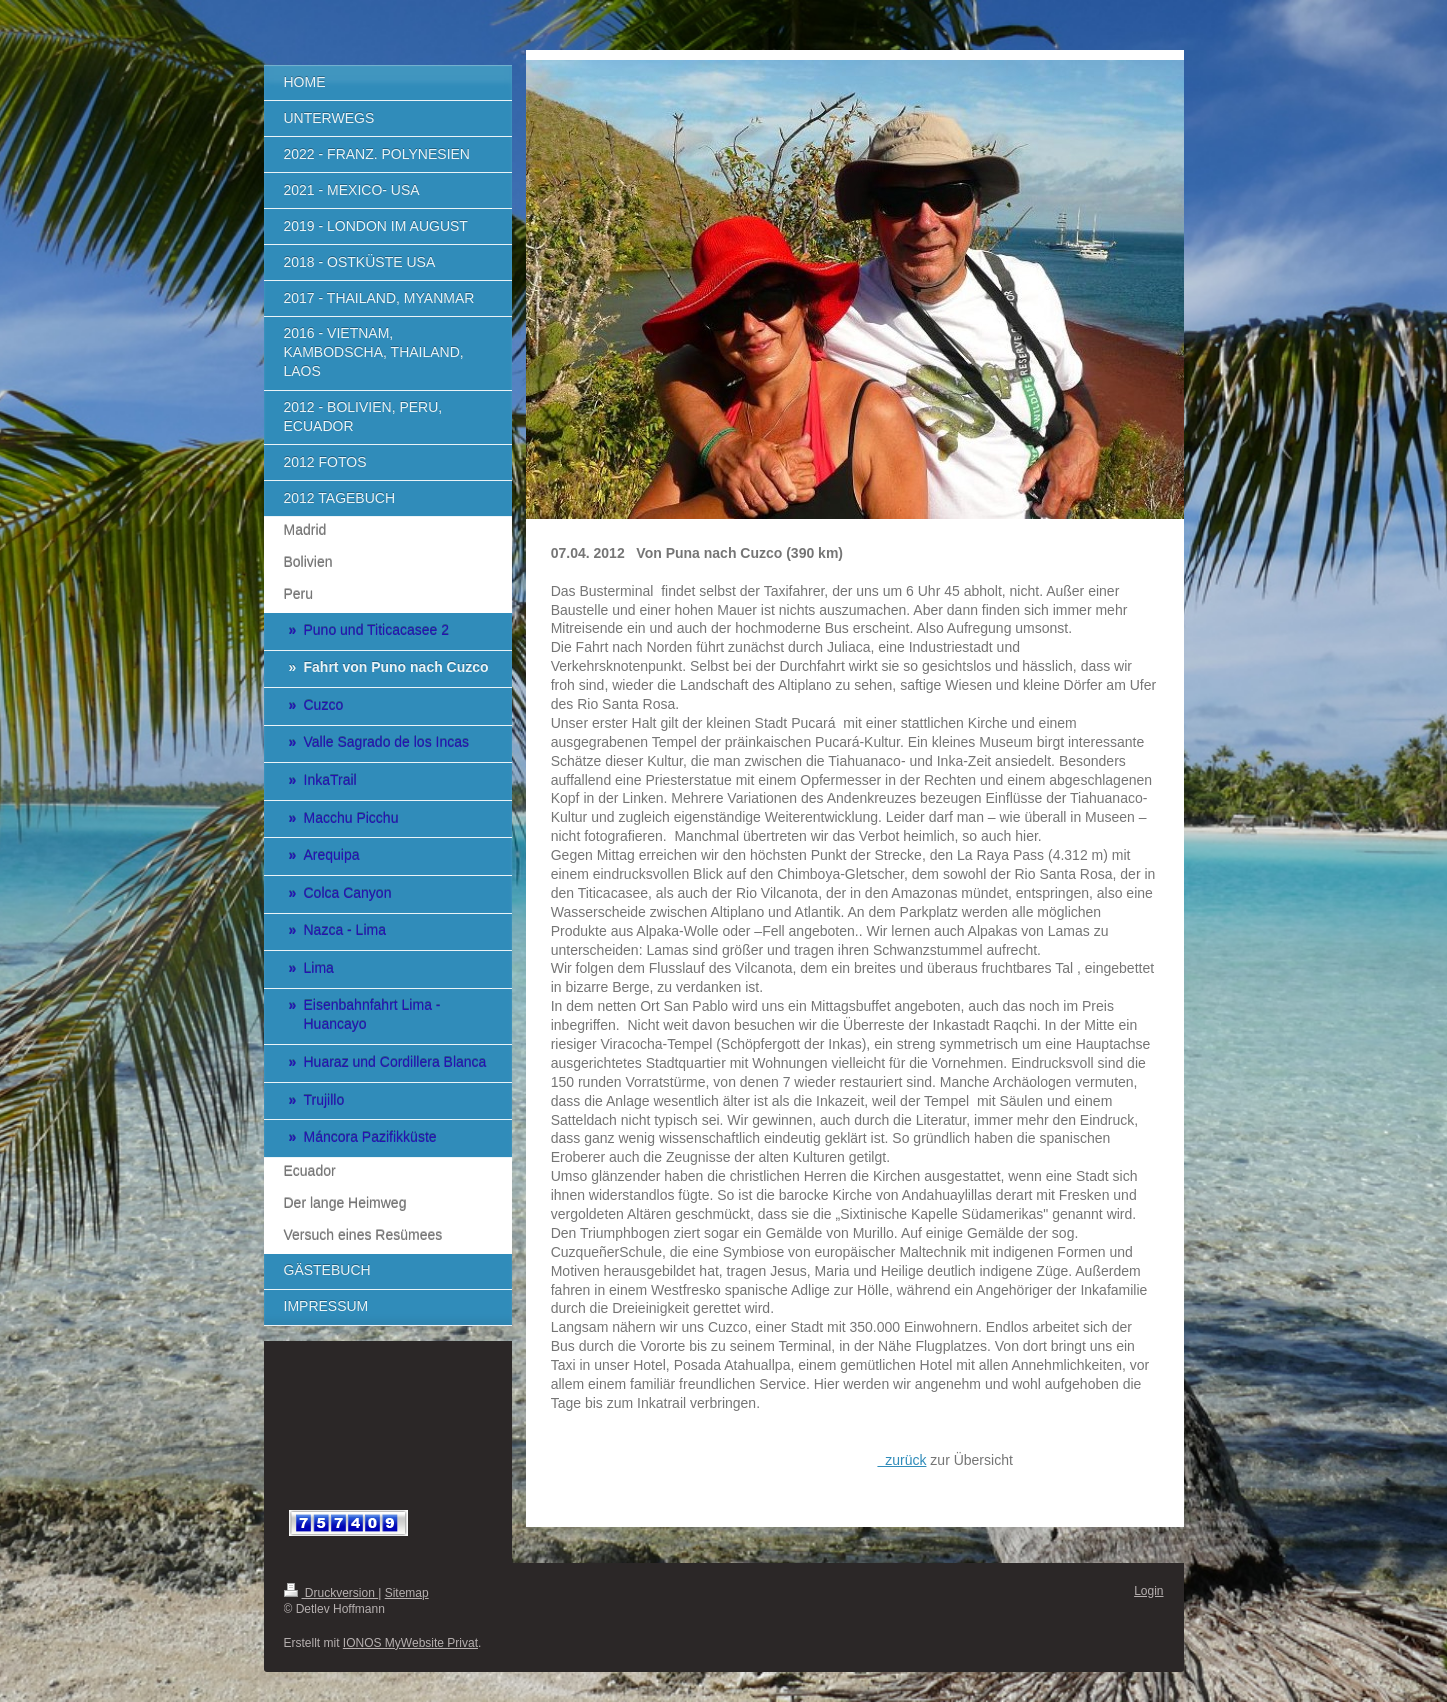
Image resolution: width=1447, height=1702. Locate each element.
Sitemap (407, 1593)
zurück (901, 1460)
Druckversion (331, 1593)
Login (1148, 1591)
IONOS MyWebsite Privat (410, 1643)
